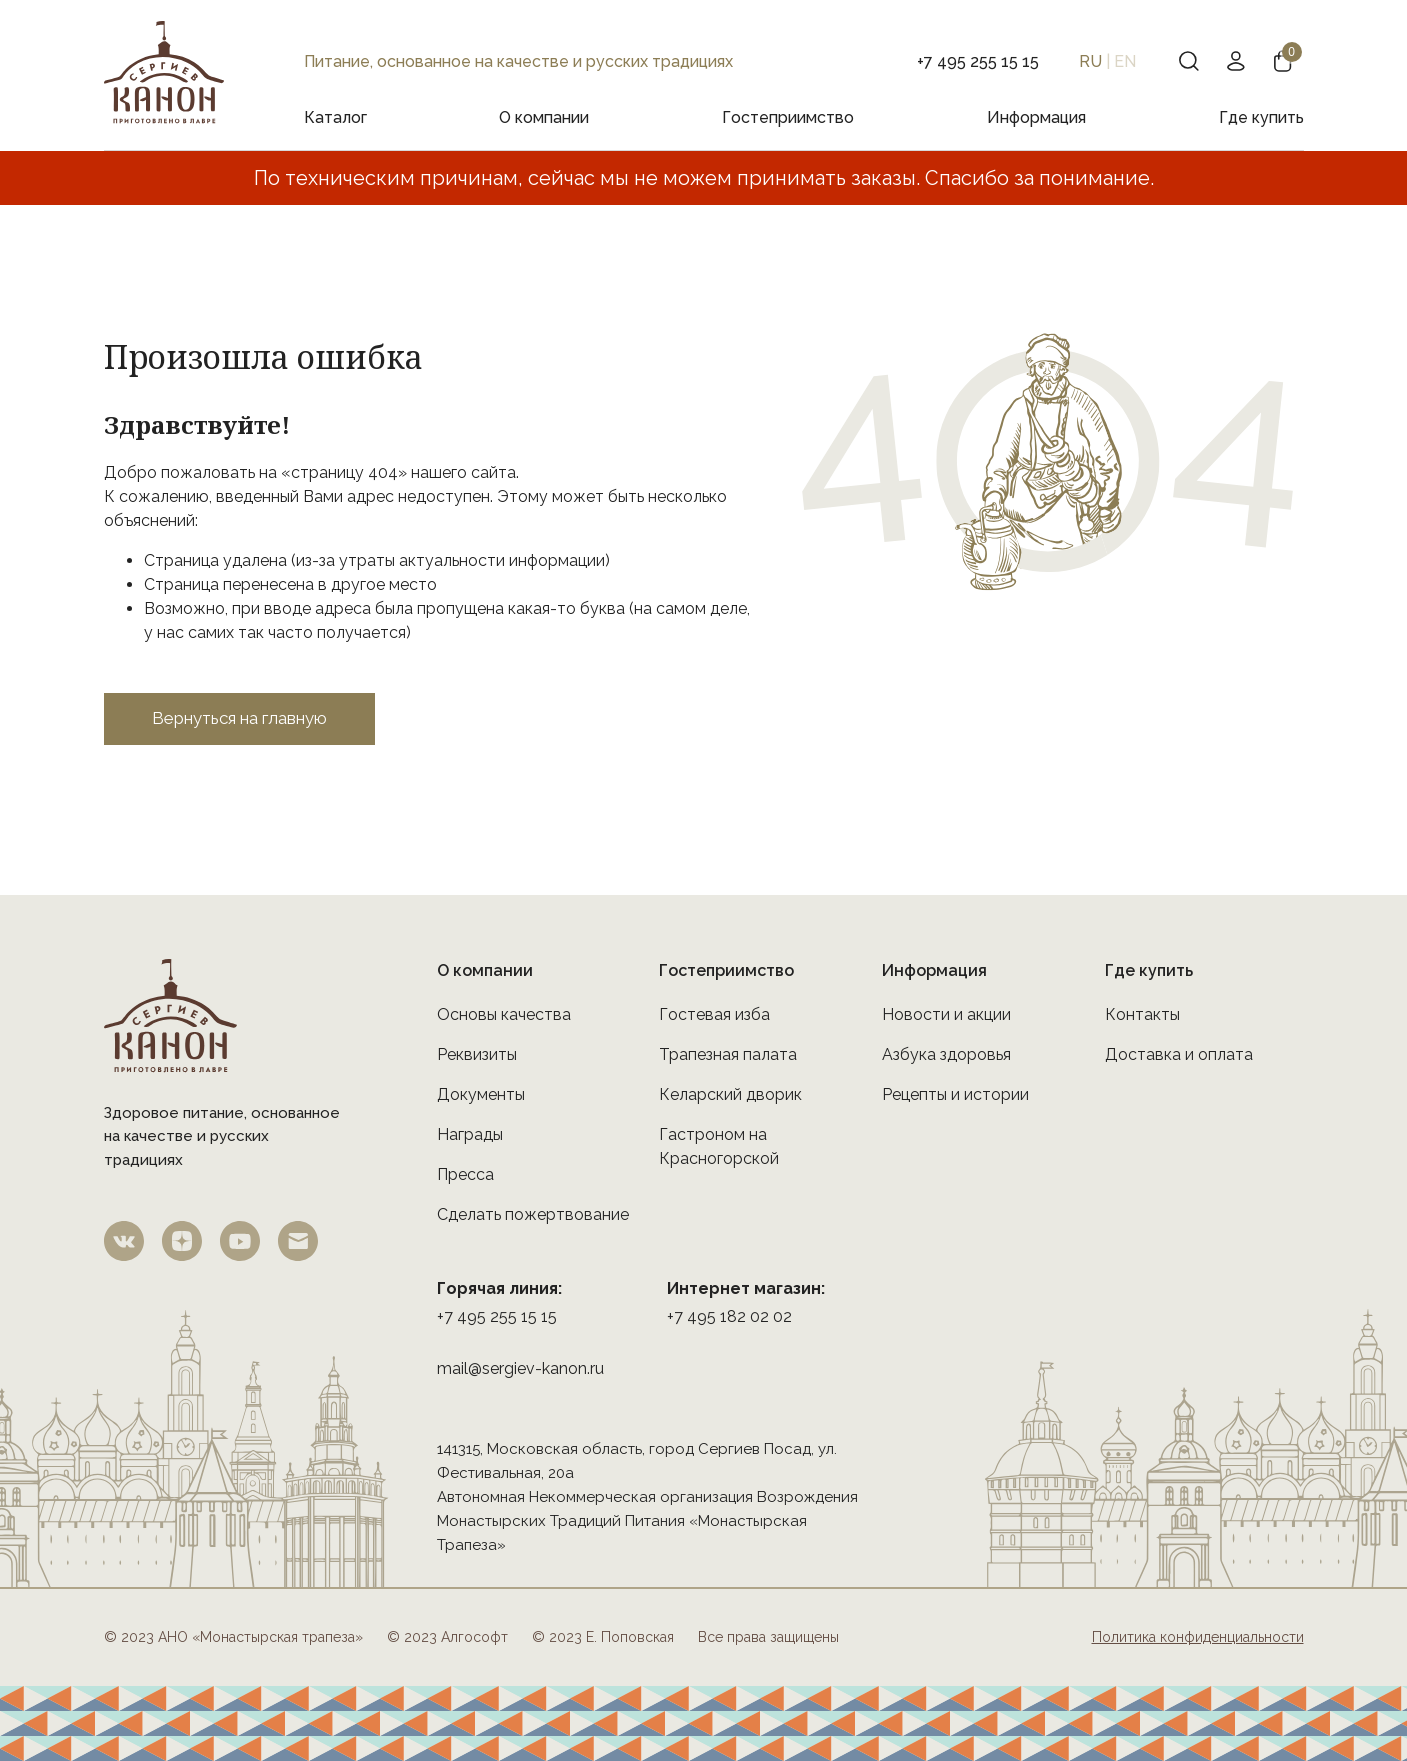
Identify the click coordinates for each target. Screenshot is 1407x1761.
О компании (544, 117)
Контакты (1142, 1014)
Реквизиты (477, 1054)
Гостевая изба (714, 1014)
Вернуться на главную (239, 718)
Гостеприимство (788, 117)
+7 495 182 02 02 (729, 1316)
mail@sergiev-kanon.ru (520, 1368)
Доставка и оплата (1179, 1054)
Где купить (1261, 117)
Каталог (335, 117)
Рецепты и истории (955, 1094)
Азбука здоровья (946, 1054)
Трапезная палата (728, 1054)
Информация (1036, 117)
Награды (470, 1134)
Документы (481, 1094)
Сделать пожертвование (533, 1214)
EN (1125, 61)
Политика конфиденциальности (1198, 1637)
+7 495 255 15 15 (497, 1316)
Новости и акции (946, 1014)
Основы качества (504, 1014)
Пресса (465, 1174)
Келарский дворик (730, 1094)
